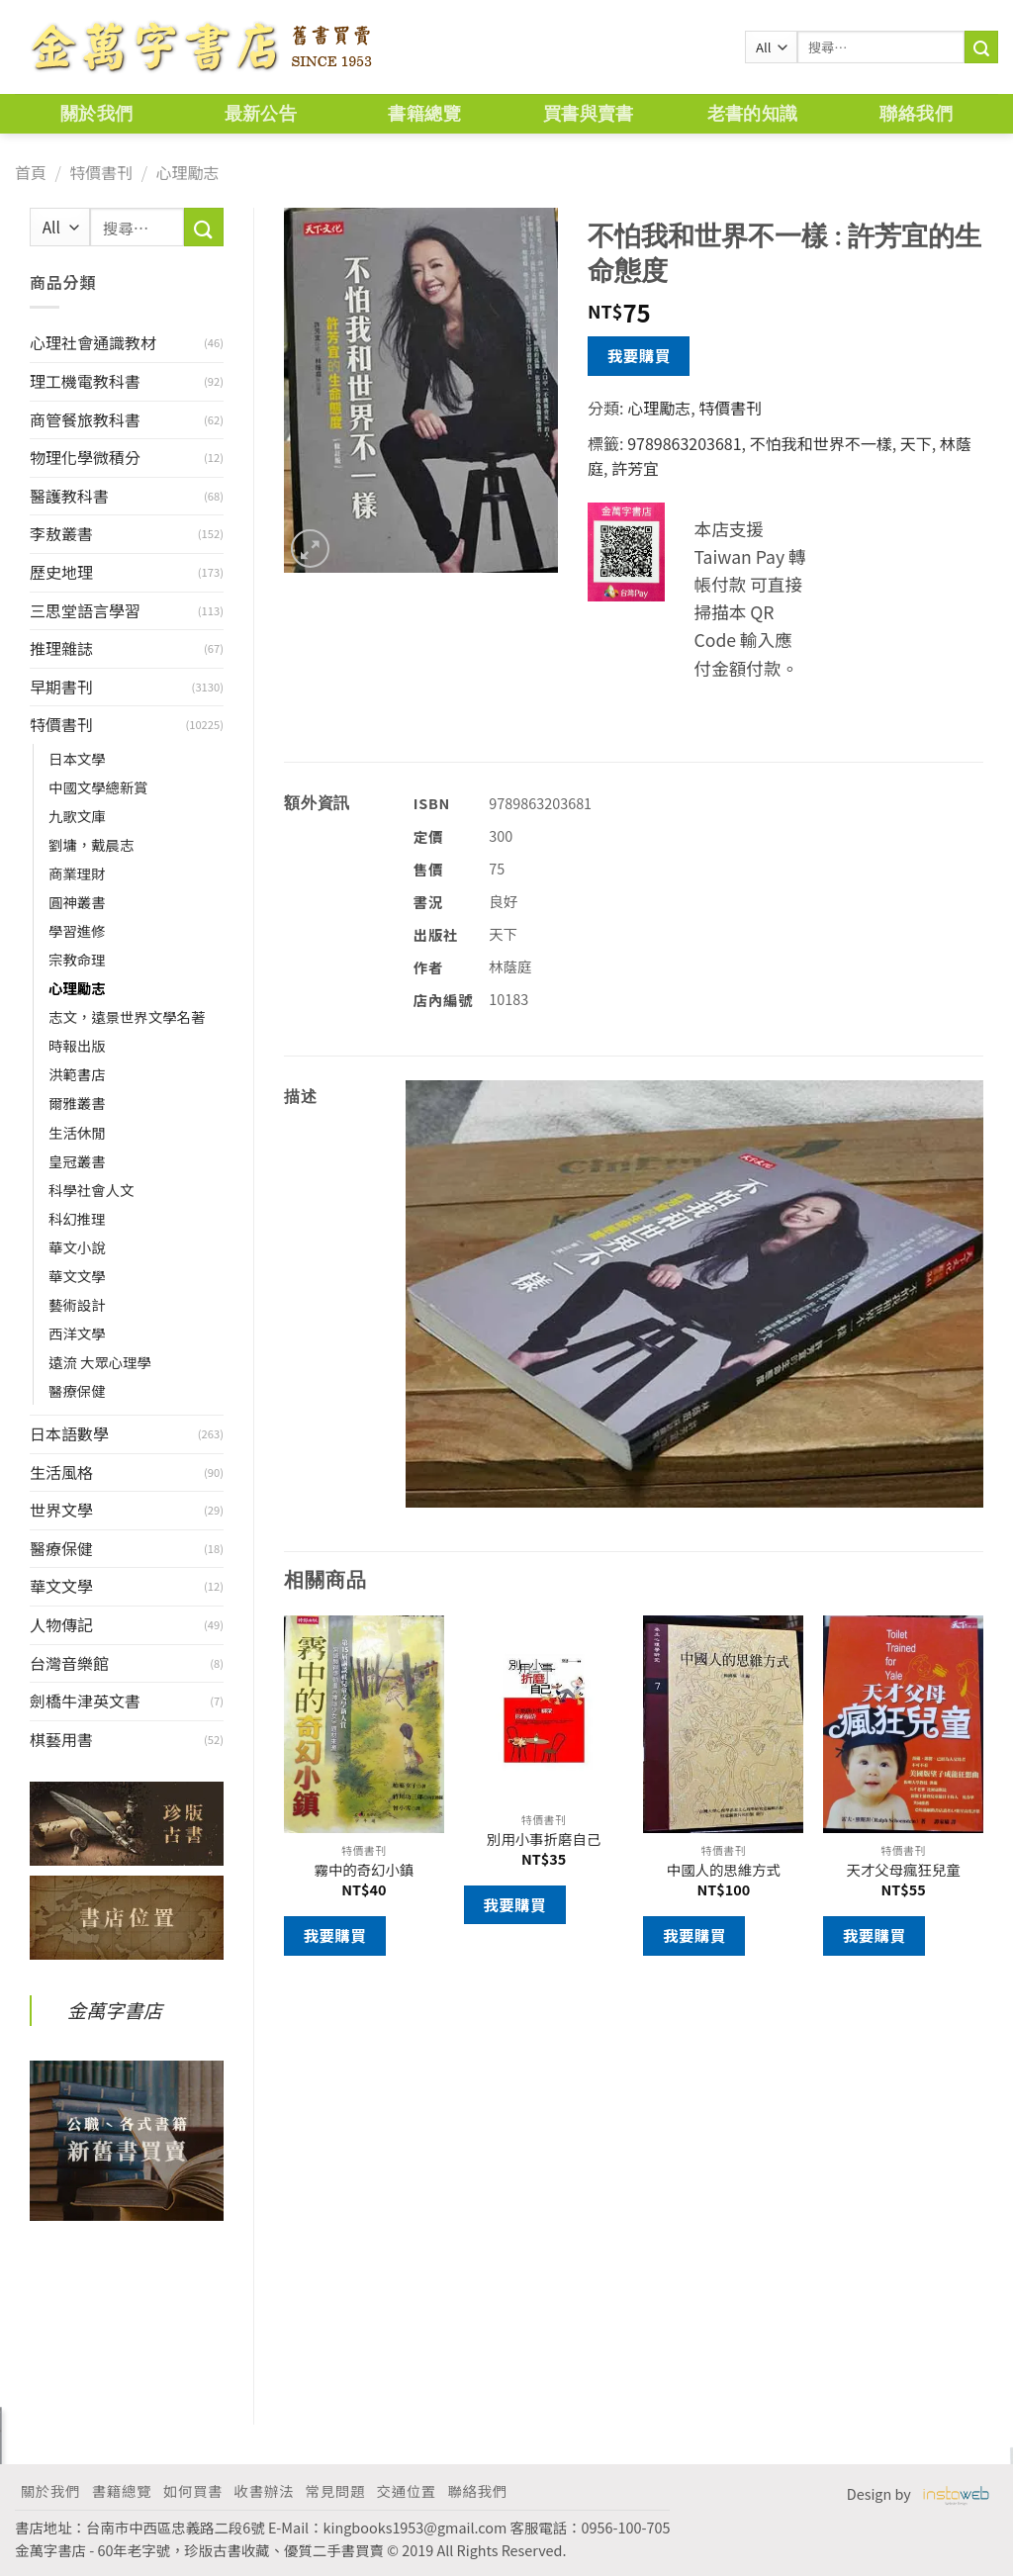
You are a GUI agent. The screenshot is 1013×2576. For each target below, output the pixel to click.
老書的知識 (752, 113)
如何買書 (193, 2490)
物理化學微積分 (85, 457)
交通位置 (406, 2490)
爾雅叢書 (77, 1102)
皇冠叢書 (77, 1160)
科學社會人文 (91, 1189)
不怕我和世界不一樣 (821, 443)
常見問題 (335, 2490)
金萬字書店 (114, 2010)
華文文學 (77, 1275)
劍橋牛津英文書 (85, 1700)
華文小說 (77, 1247)
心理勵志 (187, 172)
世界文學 (61, 1509)
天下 (916, 443)
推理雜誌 (61, 648)
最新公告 (261, 113)
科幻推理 (77, 1218)
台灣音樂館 (69, 1663)
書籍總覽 (424, 113)
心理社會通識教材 (93, 342)
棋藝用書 (61, 1739)
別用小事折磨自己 (543, 1839)
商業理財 (77, 873)
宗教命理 (77, 959)
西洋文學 (77, 1333)
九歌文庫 (77, 815)
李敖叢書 (61, 533)
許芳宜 (635, 468)
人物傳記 (61, 1624)
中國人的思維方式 (724, 1870)
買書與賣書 (588, 113)
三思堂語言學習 (85, 610)
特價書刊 (101, 172)
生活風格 (61, 1472)
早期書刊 (61, 686)
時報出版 (77, 1045)
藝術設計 (77, 1304)
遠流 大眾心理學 (99, 1361)
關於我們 (96, 113)
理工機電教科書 (85, 381)
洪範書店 (77, 1073)
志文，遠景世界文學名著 (126, 1016)
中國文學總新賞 (98, 787)
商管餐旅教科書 (85, 419)
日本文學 (77, 758)
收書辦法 (264, 2490)
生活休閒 (77, 1132)
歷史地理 (61, 572)
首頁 (30, 172)
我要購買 (639, 355)
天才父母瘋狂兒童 (904, 1870)
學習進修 (77, 930)
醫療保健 (77, 1390)
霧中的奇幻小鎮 (364, 1870)
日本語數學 (69, 1433)
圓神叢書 (77, 901)
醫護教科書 (69, 495)
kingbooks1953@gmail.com (415, 2527)
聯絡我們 (915, 113)
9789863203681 (684, 443)
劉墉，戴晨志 (91, 844)
